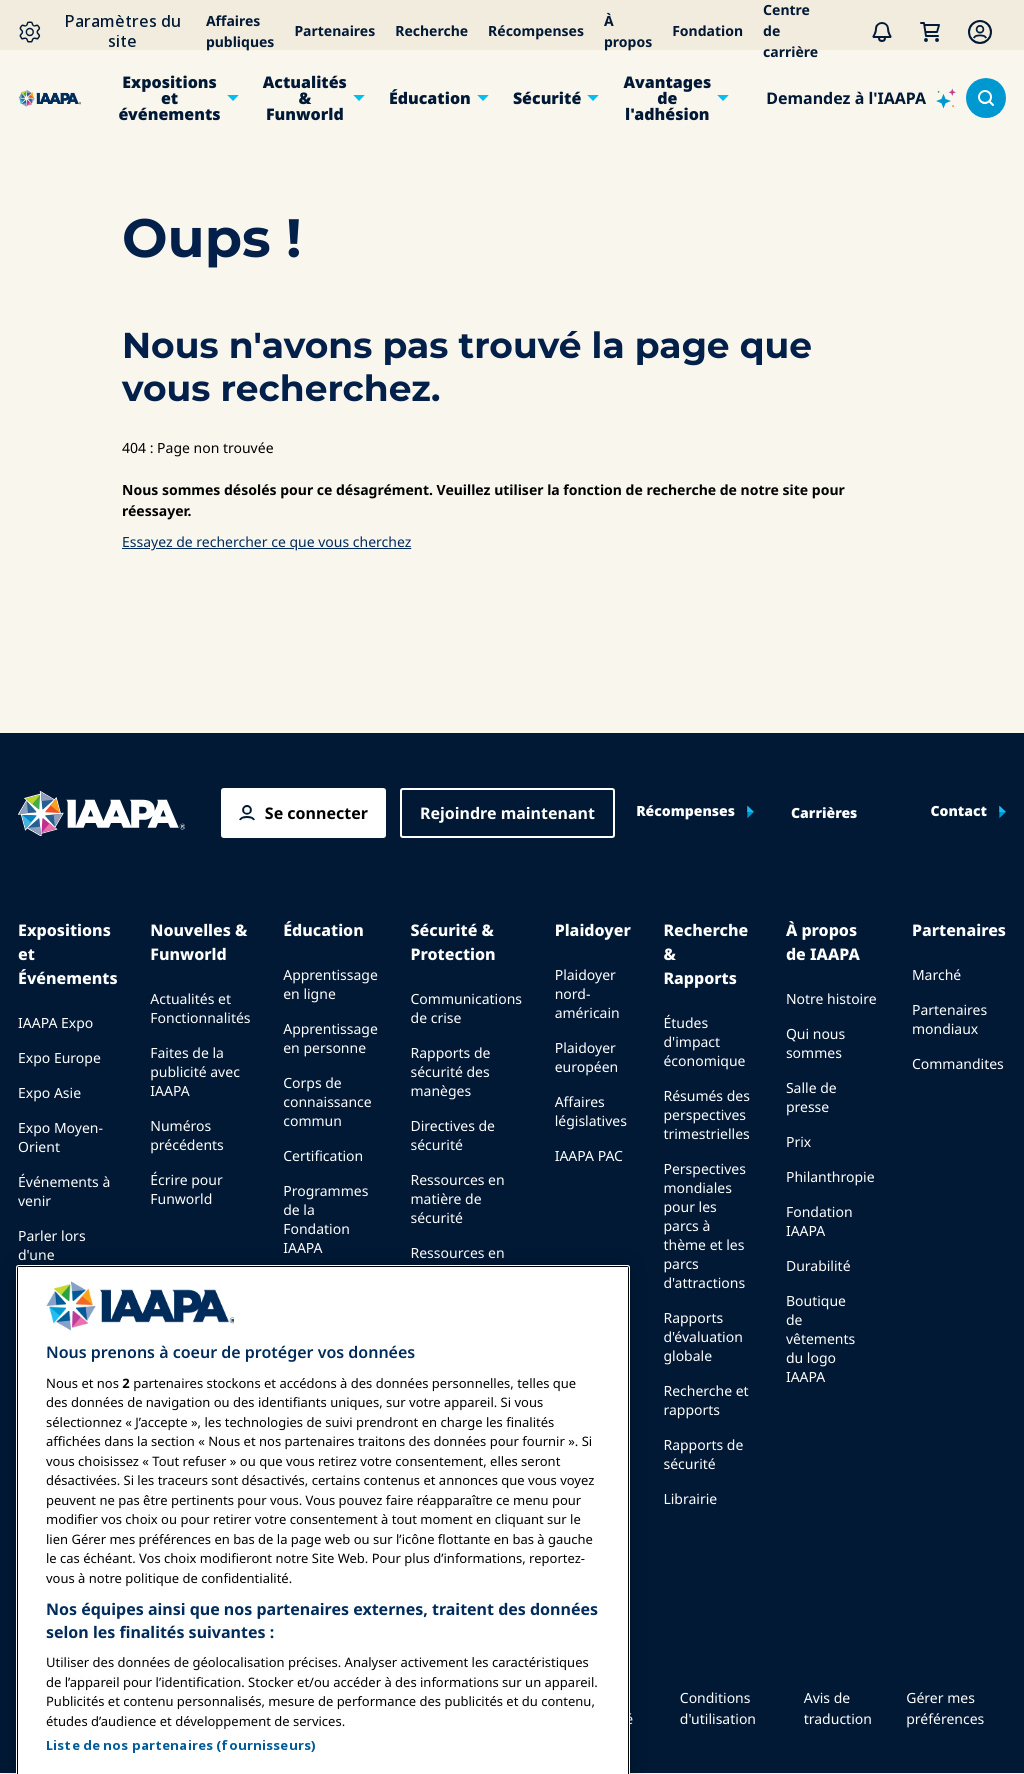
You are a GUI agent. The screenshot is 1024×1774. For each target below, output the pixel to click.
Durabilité (818, 1266)
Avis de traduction (838, 1709)
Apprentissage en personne (330, 1039)
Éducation (430, 98)
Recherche (431, 31)
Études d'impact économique (704, 1042)
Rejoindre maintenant (507, 813)
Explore (307, 1283)
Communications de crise (466, 1009)
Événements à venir (64, 1192)
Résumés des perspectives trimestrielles (706, 1115)
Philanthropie (830, 1177)
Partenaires (334, 31)
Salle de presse (811, 1098)
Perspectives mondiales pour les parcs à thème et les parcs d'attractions (704, 1226)
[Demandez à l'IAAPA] (861, 98)
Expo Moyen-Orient (60, 1138)
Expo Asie (49, 1093)
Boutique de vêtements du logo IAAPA (820, 1339)
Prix (798, 1142)
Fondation (707, 31)
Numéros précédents (187, 1136)
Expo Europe (59, 1058)
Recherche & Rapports (705, 954)
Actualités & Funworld (305, 98)
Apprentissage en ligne (330, 985)
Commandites (958, 1064)
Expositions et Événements (68, 954)
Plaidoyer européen (587, 1058)
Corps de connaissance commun (327, 1102)
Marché (936, 975)
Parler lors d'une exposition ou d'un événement (62, 1274)
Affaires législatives (591, 1112)
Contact (958, 812)
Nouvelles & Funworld (198, 942)
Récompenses (536, 31)
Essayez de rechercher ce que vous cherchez (266, 542)
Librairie (690, 1499)
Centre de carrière (790, 31)
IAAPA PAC (589, 1156)
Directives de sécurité (453, 1136)
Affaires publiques (240, 32)
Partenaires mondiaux (949, 1020)
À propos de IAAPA (823, 942)
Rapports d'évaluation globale (702, 1337)
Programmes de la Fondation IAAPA (325, 1220)
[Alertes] (882, 31)
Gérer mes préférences (945, 1709)
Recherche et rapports (705, 1401)
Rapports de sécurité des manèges (451, 1072)
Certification (323, 1156)
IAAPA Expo (55, 1023)
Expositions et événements (170, 98)
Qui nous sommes (815, 1044)
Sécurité (547, 98)
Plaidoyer (593, 930)
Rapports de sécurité (703, 1455)
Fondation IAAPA (819, 1222)
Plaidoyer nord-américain (587, 994)
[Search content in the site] (986, 98)
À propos (628, 32)
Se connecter (316, 813)
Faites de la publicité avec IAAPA (195, 1072)
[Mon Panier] (930, 31)
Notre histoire (831, 999)
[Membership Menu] (980, 31)
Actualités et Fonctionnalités (200, 1009)
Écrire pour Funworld (186, 1190)
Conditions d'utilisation (718, 1709)
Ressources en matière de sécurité (458, 1199)
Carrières (824, 814)
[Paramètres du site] (107, 31)
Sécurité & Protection (453, 942)
